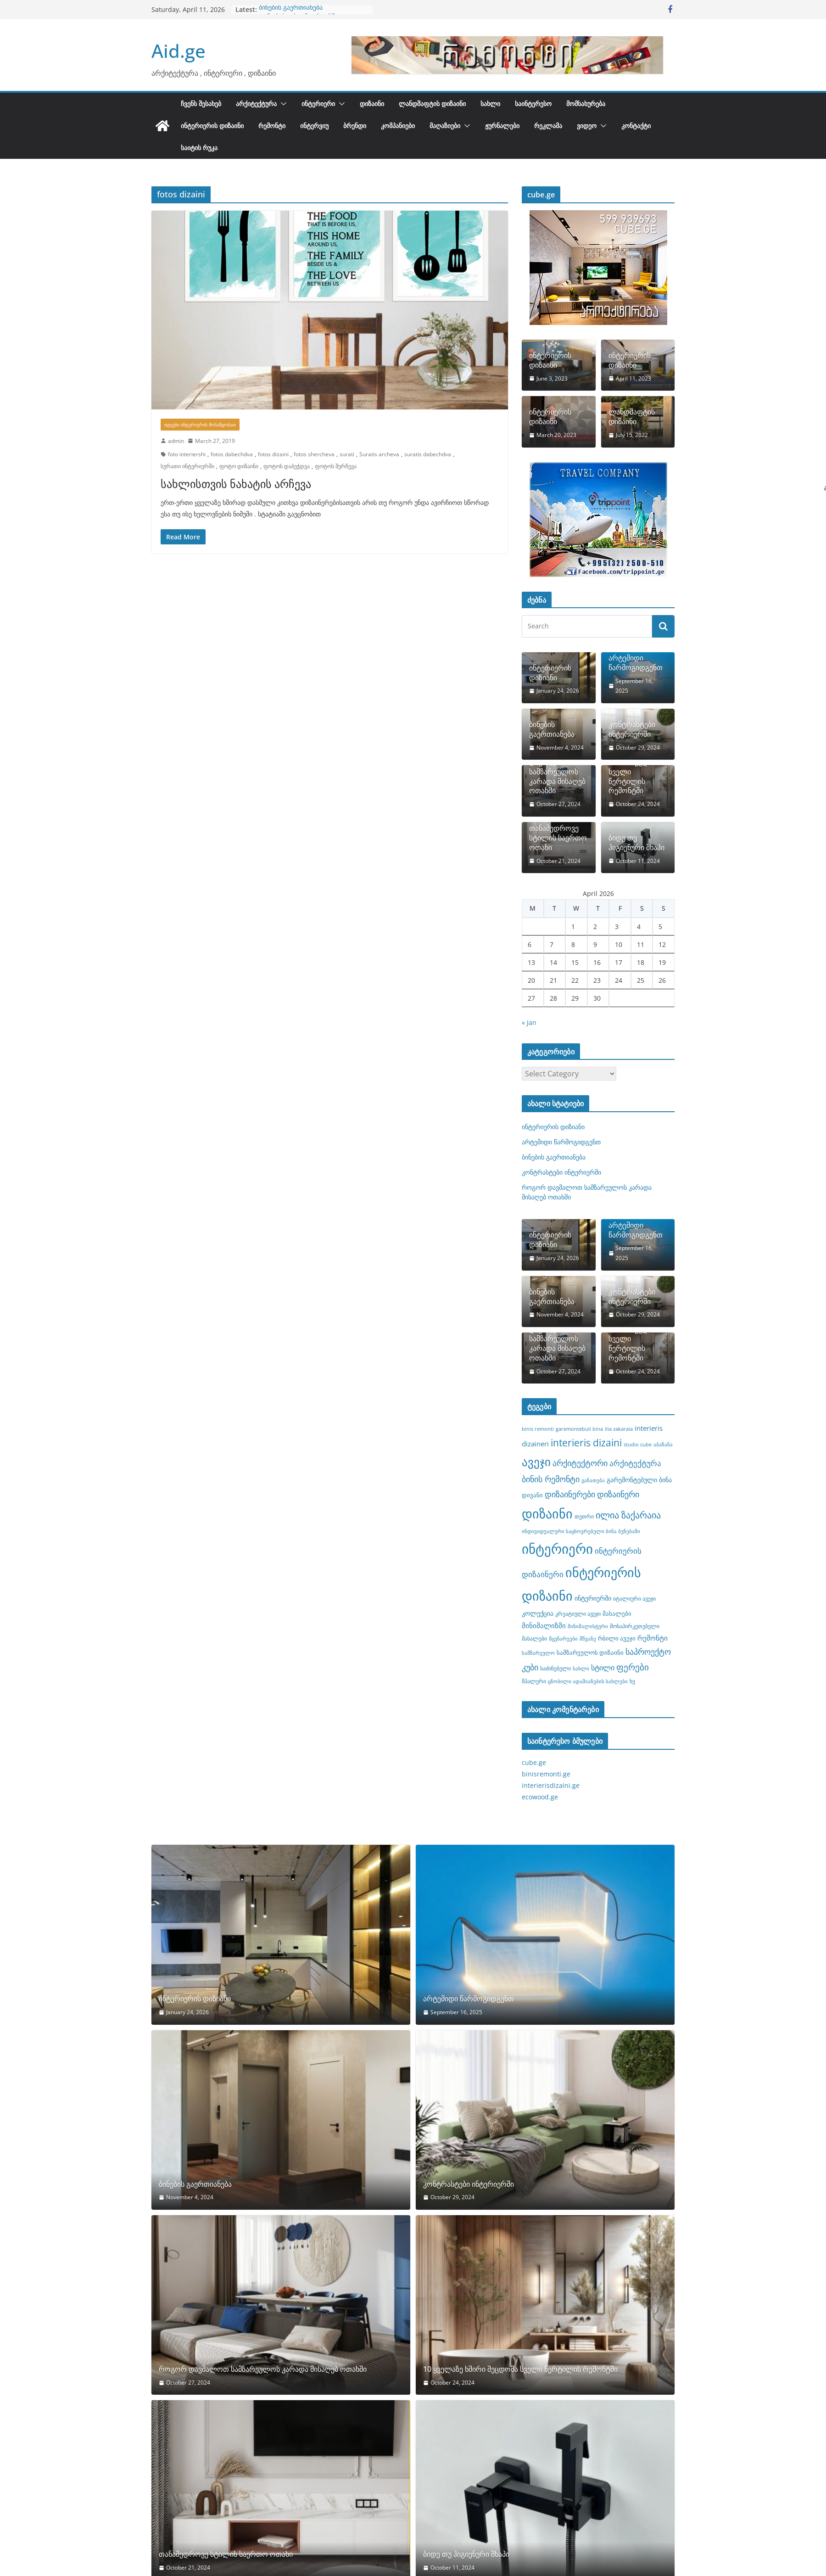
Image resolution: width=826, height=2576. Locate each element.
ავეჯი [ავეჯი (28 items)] (536, 1461)
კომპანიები (398, 125)
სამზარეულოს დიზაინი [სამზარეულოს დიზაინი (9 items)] (590, 1652)
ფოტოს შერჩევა (336, 466)
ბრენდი (354, 125)
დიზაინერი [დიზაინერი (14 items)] (618, 1494)
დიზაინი (372, 103)
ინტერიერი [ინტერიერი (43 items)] (557, 1549)
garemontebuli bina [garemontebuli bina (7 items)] (579, 1429)
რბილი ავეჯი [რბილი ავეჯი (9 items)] (617, 1638)
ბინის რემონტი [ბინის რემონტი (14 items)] (551, 1478)
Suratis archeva (379, 454)
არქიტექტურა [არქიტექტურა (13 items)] (635, 1463)
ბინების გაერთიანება (552, 729)
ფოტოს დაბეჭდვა (286, 466)
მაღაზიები (445, 125)
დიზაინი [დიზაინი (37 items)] (547, 1513)
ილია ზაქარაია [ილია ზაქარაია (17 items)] (628, 1515)
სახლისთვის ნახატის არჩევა (236, 483)
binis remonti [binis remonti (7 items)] (538, 1429)
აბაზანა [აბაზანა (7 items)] (663, 1444)
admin (176, 441)
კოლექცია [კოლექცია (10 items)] (537, 1613)
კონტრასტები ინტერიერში (631, 729)
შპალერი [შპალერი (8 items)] (534, 1681)
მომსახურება (585, 103)
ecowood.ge (540, 1796)
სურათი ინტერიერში (187, 466)
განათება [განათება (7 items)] (593, 1480)
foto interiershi (187, 454)
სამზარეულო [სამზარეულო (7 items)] (538, 1653)
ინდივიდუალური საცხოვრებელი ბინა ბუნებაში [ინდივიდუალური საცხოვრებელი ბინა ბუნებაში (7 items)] (581, 1531)
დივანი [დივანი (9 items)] (532, 1495)
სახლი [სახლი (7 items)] (581, 1668)
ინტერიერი (318, 103)
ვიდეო (587, 125)
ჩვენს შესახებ (201, 103)
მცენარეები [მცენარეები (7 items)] (563, 1638)
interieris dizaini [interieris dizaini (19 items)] (586, 1442)
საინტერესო (533, 103)
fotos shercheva (314, 454)
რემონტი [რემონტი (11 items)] (652, 1637)
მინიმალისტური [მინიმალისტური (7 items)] (588, 1626)
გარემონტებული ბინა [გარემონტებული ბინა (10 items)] (639, 1479)
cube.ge (534, 1762)
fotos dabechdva (232, 454)
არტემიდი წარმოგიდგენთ (635, 662)
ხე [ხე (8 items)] (632, 1681)
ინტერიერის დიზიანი (550, 673)
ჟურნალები (502, 125)
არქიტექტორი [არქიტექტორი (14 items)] (580, 1462)
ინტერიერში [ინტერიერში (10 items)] (593, 1598)
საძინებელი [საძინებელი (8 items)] (555, 1668)
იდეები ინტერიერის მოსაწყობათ (200, 424)
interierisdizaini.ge (551, 1785)
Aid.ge (178, 50)
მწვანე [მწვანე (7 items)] (588, 1638)
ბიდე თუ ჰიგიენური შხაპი (636, 842)
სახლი (490, 103)
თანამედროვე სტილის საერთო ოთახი (558, 837)
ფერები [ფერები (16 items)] (632, 1667)
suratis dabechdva (427, 454)
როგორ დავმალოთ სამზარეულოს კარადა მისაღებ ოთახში (311, 14)
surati (347, 454)
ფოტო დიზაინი (238, 466)
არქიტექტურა (256, 103)
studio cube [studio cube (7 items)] (638, 1444)
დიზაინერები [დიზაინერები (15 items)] (570, 1494)
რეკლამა (548, 125)
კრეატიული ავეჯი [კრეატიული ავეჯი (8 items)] (578, 1613)
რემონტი (271, 125)
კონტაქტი (636, 125)
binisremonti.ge (546, 1774)
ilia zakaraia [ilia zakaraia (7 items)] (619, 1429)
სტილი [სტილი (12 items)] (602, 1668)
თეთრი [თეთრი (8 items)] (584, 1516)
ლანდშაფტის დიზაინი (432, 103)
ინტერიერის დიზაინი (212, 125)
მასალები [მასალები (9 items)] (617, 1613)
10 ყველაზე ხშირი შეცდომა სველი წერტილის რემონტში (635, 771)
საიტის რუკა (199, 147)
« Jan (529, 1022)
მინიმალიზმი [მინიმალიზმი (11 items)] (544, 1625)
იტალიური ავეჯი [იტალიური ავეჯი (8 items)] (634, 1598)
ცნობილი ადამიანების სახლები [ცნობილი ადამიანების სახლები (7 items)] (588, 1681)
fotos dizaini (273, 454)
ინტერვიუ (314, 125)
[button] (282, 103)
